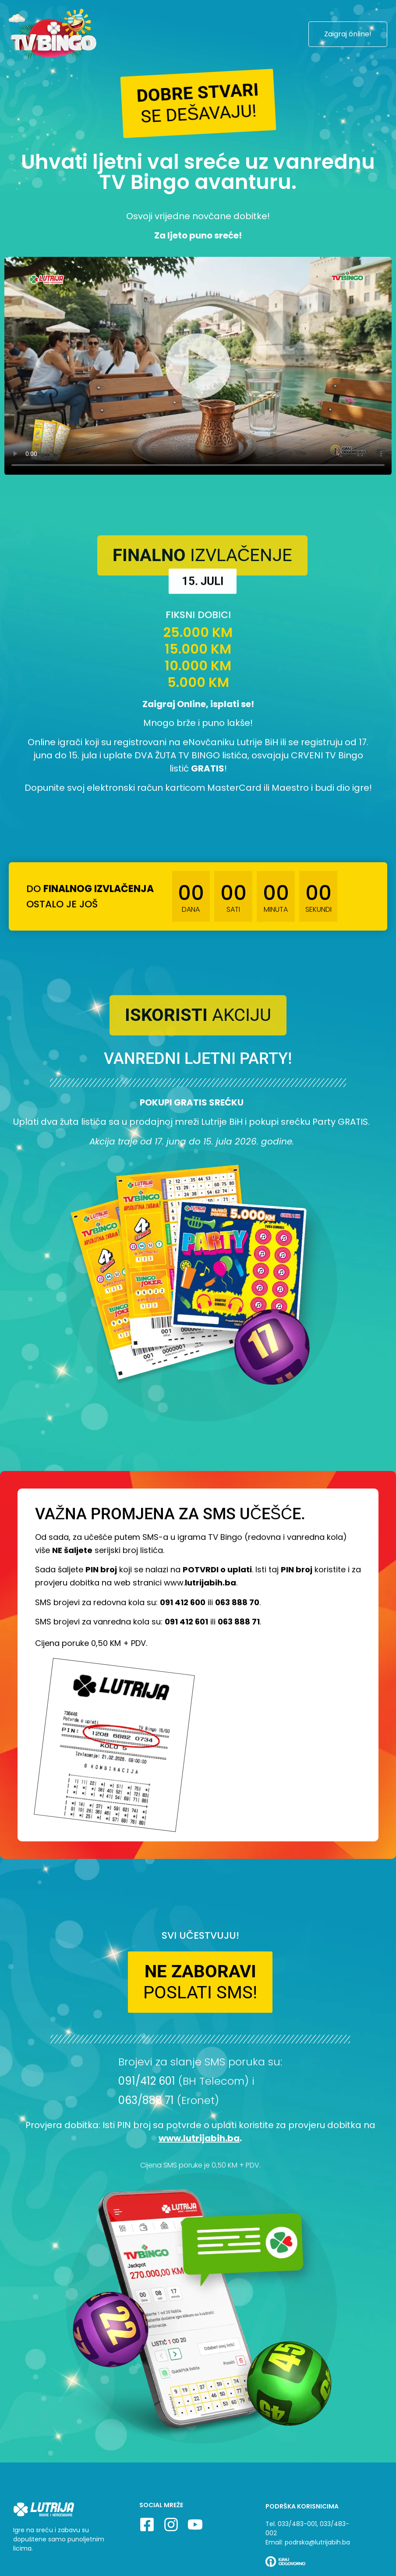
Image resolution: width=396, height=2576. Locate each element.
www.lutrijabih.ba (199, 2148)
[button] (198, 103)
